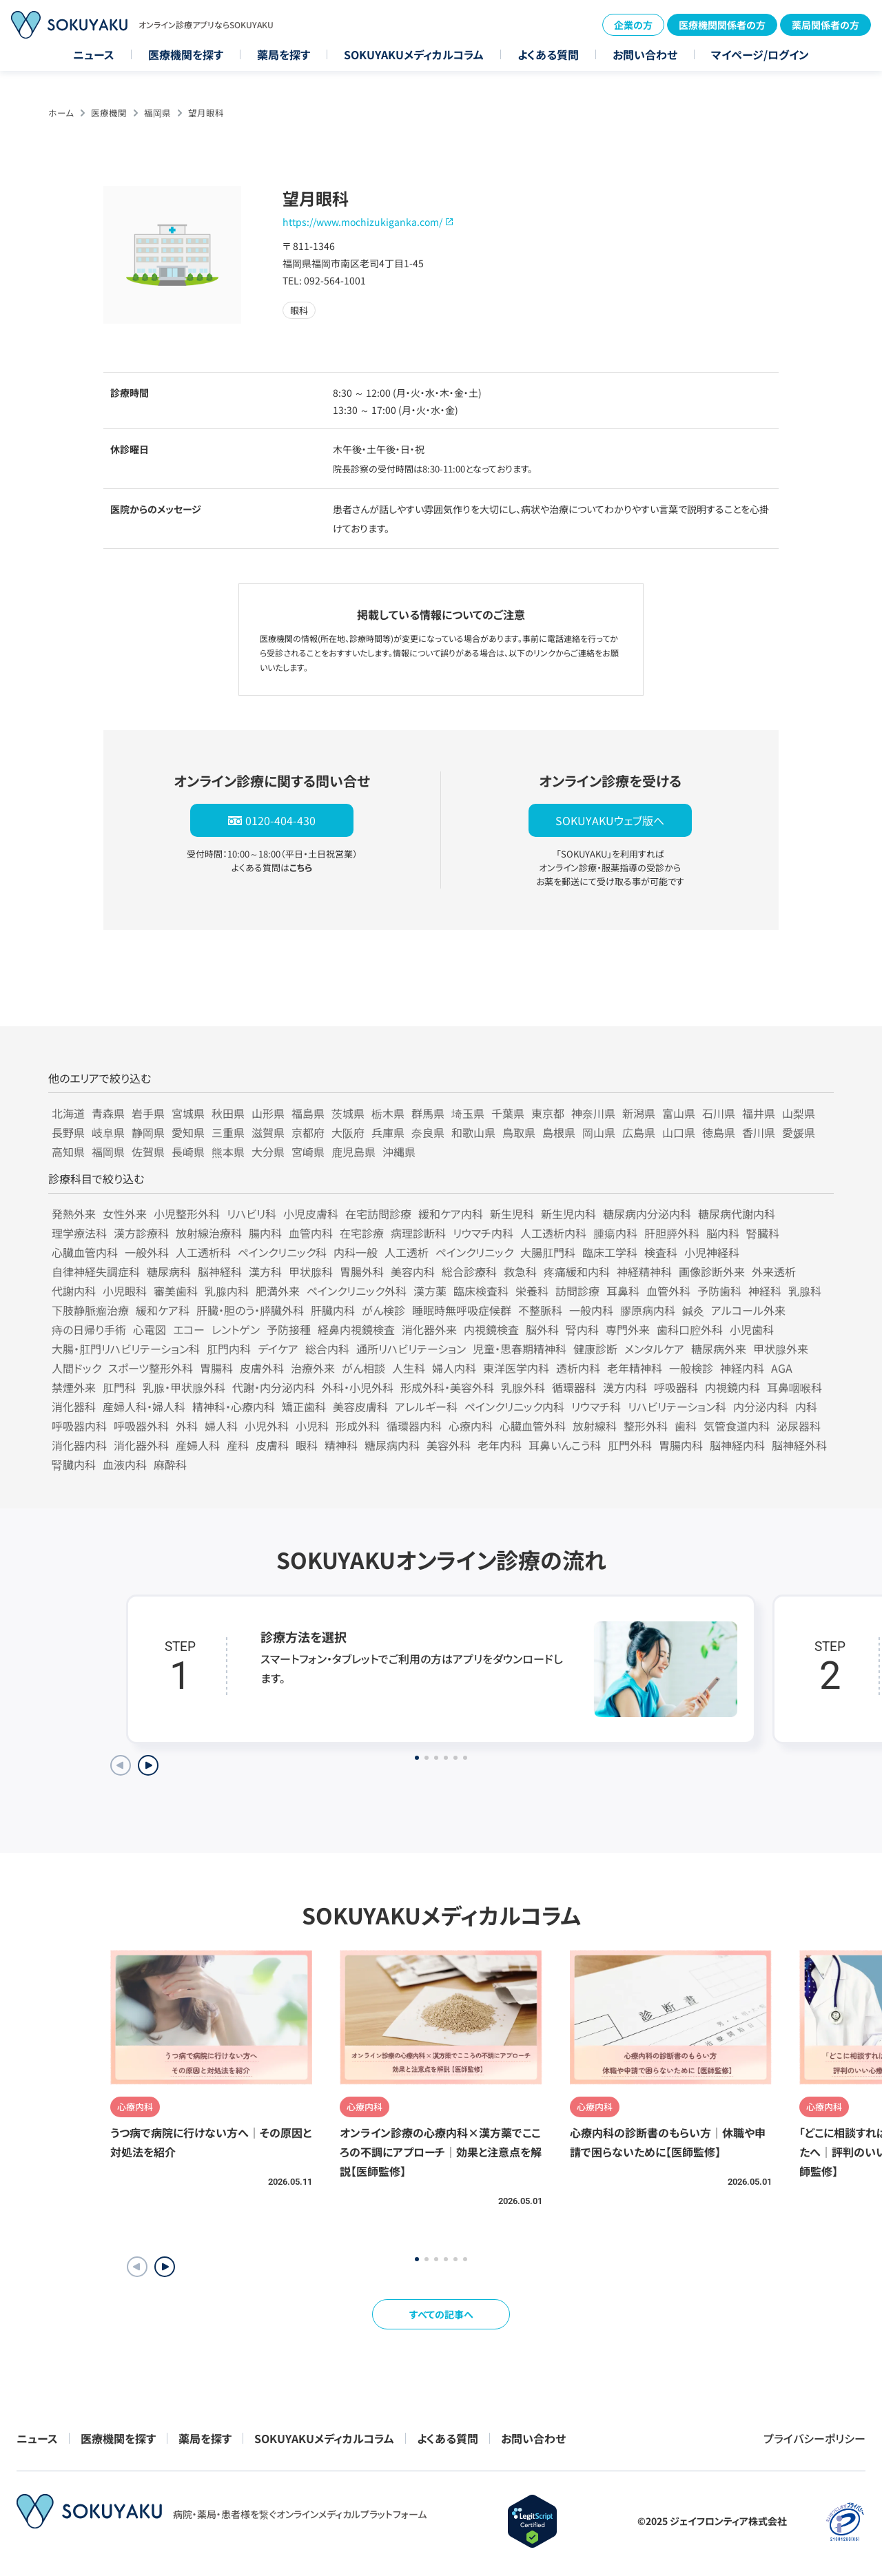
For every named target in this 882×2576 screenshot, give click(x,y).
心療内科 (471, 1425)
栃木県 (387, 1113)
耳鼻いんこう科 (565, 1445)
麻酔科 (170, 1464)
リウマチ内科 (483, 1233)
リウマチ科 (596, 1406)
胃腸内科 (681, 1445)
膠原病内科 (647, 1310)
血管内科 (311, 1233)
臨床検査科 (481, 1290)
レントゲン (236, 1329)
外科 (187, 1425)
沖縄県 (399, 1151)
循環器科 (574, 1387)
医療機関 (109, 112)
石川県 (718, 1113)
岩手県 (148, 1113)
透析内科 (578, 1368)
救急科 (520, 1271)
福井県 (758, 1113)
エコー (189, 1329)
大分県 (268, 1151)
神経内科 (742, 1368)
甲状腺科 (311, 1271)
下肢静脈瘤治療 (90, 1310)
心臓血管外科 (533, 1425)
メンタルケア (654, 1348)
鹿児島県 (353, 1151)
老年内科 (500, 1445)
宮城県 (188, 1113)
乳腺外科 (523, 1387)
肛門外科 (630, 1445)
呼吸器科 (676, 1387)
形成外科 (358, 1425)
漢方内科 (625, 1387)
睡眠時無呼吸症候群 (461, 1310)
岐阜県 (108, 1132)
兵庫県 (387, 1132)
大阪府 (348, 1132)
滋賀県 (268, 1132)
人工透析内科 (553, 1233)
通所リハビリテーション (411, 1348)
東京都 (547, 1113)
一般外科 (147, 1252)
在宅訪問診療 (378, 1213)
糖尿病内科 (392, 1445)
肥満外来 (278, 1290)
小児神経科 (711, 1252)
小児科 (312, 1425)
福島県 (308, 1113)
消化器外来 (429, 1329)
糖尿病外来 (718, 1348)
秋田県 (228, 1113)
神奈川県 (593, 1113)
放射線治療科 (209, 1233)
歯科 (686, 1425)
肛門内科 (229, 1348)
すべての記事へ (441, 2314)
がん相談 (363, 1368)
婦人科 (221, 1425)
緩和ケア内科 (450, 1213)
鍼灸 (693, 1310)
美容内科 (413, 1271)
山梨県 (798, 1113)
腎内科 (582, 1329)
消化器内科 (79, 1445)
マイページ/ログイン (760, 54)
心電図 (149, 1329)
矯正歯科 (304, 1406)
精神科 (341, 1445)
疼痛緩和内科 (577, 1271)
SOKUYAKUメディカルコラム (414, 54)
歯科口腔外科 (690, 1329)
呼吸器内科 (79, 1425)
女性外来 (125, 1213)
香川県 (758, 1132)
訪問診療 (577, 1290)
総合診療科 (469, 1271)
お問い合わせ (645, 54)
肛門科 (119, 1387)
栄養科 (531, 1290)
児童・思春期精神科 (519, 1348)
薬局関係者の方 (825, 25)
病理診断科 (418, 1233)
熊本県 (228, 1151)
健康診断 (595, 1348)
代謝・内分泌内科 (273, 1387)
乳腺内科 (227, 1290)
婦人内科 (454, 1368)
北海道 (68, 1113)
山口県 (678, 1132)
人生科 (408, 1368)
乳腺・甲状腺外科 (184, 1387)
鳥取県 (518, 1132)
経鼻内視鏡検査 (356, 1329)
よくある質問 (548, 54)
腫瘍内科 (615, 1233)
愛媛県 (798, 1132)
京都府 (308, 1132)
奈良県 (427, 1132)
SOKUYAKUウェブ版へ (609, 820)
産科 (238, 1445)
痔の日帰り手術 (89, 1329)
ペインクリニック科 (282, 1252)
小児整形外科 (187, 1213)
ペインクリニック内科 (514, 1406)
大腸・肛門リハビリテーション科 (126, 1348)
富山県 (678, 1113)
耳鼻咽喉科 (794, 1387)
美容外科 (449, 1445)
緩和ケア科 (162, 1310)
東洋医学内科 (516, 1368)
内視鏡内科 (732, 1387)
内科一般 (356, 1252)
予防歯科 (719, 1290)
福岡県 (157, 112)
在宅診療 (362, 1233)
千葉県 (507, 1113)
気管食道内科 (737, 1425)
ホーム (61, 112)
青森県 (108, 1113)
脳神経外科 (799, 1445)
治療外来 (313, 1368)
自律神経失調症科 (96, 1271)
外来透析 (774, 1271)
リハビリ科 (251, 1213)
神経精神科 (644, 1271)
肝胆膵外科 (671, 1233)
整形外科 (646, 1425)
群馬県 (427, 1113)
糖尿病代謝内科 (736, 1213)
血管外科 (668, 1290)
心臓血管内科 (85, 1252)
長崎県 (188, 1151)
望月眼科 (206, 112)
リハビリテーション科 (677, 1406)
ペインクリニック (474, 1252)
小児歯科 (752, 1329)
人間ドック (76, 1368)
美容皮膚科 (360, 1406)
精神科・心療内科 (233, 1406)
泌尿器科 (799, 1425)
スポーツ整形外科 (150, 1368)
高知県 (68, 1151)
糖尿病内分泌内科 (647, 1213)
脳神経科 (220, 1271)
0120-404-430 (280, 820)
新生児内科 (568, 1213)
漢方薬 (430, 1290)
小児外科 (267, 1425)
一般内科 (591, 1310)
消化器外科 (141, 1445)
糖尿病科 (169, 1271)
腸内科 (265, 1233)
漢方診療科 (141, 1233)
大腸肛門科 (547, 1252)
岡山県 (598, 1132)
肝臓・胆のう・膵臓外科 (250, 1310)
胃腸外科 (362, 1271)
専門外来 (628, 1329)
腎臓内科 (74, 1464)
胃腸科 (216, 1368)
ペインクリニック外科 (357, 1290)
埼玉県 (467, 1113)
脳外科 (542, 1329)
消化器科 (74, 1406)
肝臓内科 (333, 1310)
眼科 (307, 1445)
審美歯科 (176, 1290)
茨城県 (348, 1113)
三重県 (228, 1132)
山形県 (268, 1113)
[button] (164, 2266)
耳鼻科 (622, 1290)
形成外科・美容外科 (447, 1387)
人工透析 (406, 1252)
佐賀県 (148, 1151)
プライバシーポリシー (814, 2438)
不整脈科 (540, 1310)
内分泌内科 (760, 1406)
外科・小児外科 (357, 1387)
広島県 (638, 1132)
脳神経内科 (737, 1445)
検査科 (660, 1252)
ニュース (93, 54)
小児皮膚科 (310, 1213)
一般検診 (691, 1368)
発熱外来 (74, 1213)
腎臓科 (762, 1233)
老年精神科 (634, 1368)
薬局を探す (283, 54)
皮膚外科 (262, 1368)
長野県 (68, 1132)
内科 (806, 1406)
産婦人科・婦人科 (144, 1406)
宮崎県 (308, 1151)
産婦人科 (198, 1445)
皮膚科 (272, 1445)
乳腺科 (804, 1290)
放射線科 (595, 1425)
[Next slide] (148, 1765)
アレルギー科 (426, 1406)
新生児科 (512, 1213)
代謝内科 (74, 1290)
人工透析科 (203, 1252)
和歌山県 (473, 1132)
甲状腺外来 (780, 1348)
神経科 (764, 1290)
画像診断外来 (712, 1271)
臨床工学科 (609, 1252)
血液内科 (125, 1464)
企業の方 (633, 25)
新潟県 (638, 1113)
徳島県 (718, 1132)
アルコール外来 (748, 1310)
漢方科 (265, 1271)
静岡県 (148, 1132)
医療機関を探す (185, 54)
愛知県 (188, 1132)
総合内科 (327, 1348)
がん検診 (383, 1310)
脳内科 (722, 1233)
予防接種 (289, 1329)
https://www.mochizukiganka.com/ (362, 222)
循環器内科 (414, 1425)
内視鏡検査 (491, 1329)
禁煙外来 (74, 1387)
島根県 (558, 1132)
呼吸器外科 (141, 1425)
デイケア (278, 1348)
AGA (781, 1368)
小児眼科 (125, 1290)
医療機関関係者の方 (722, 25)
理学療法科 (79, 1233)
